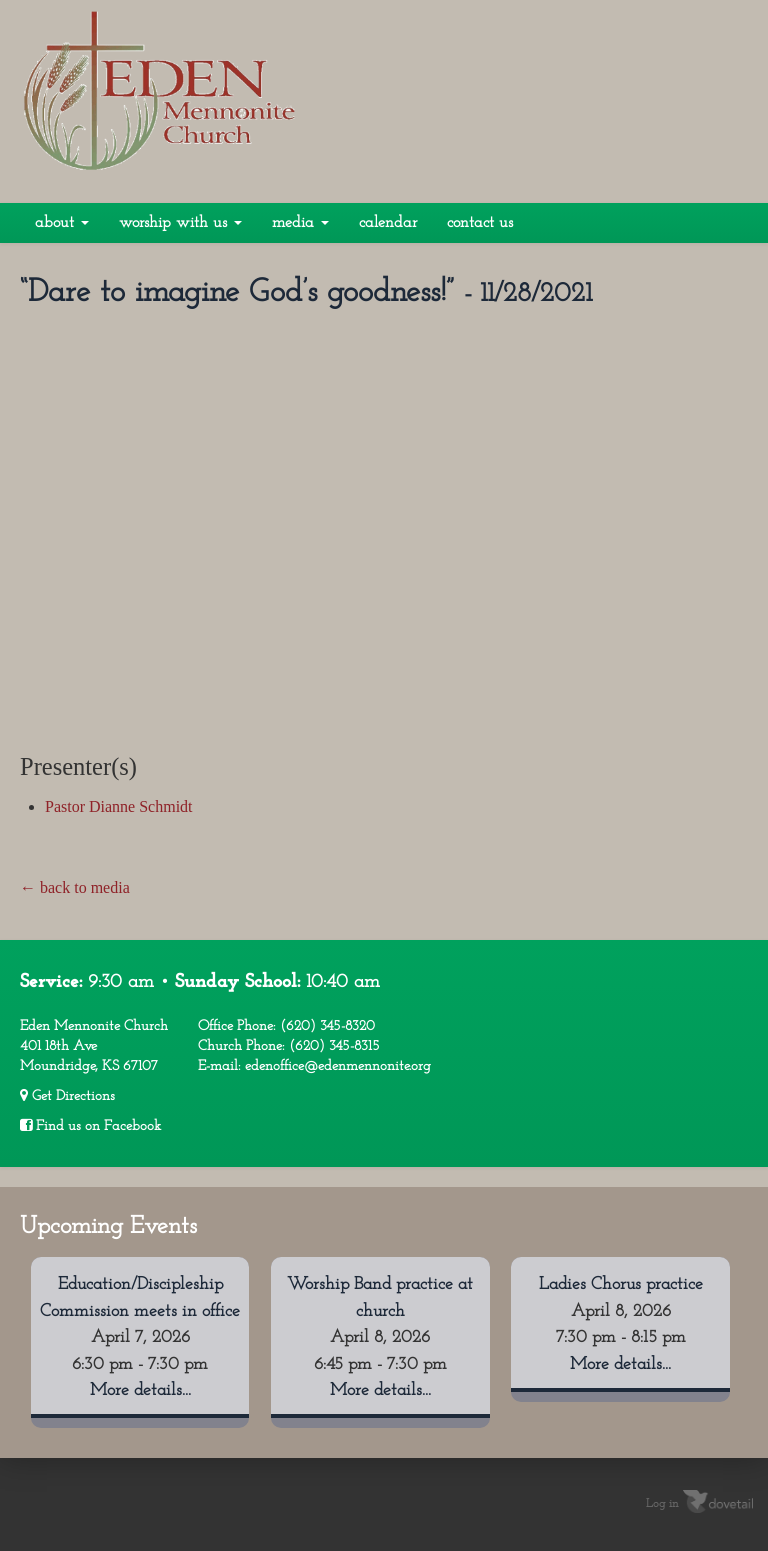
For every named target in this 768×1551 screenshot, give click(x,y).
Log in (662, 1504)
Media (300, 223)
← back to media (75, 887)
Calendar (388, 223)
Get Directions (67, 1096)
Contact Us (480, 223)
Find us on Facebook (90, 1126)
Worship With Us (180, 223)
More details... (140, 1390)
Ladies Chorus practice (621, 1284)
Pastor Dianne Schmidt (119, 806)
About (62, 223)
